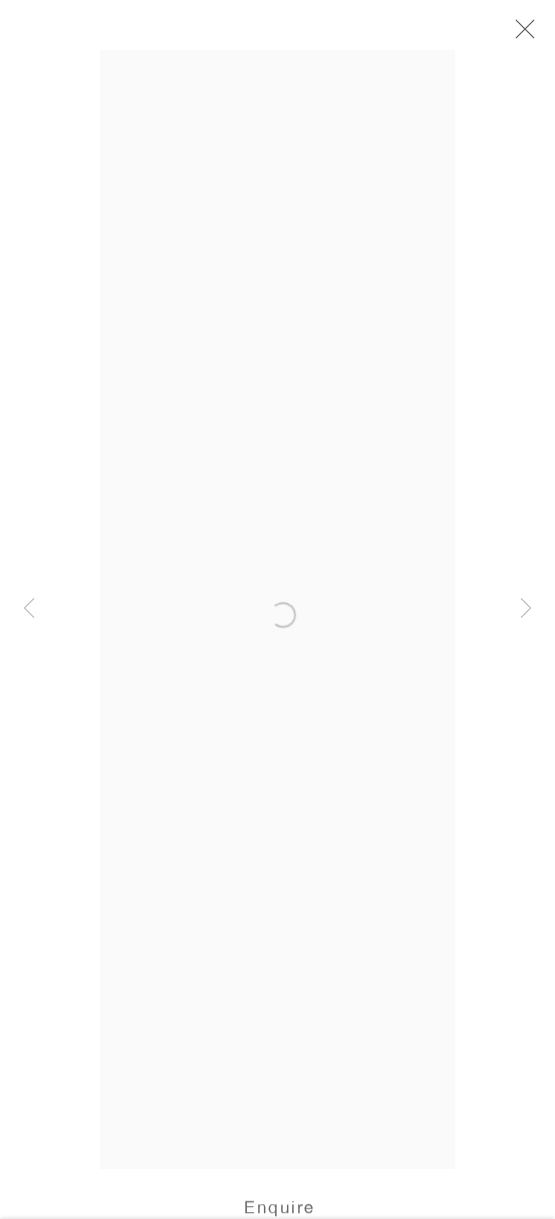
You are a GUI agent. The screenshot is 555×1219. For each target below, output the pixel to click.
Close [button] (524, 35)
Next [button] (526, 609)
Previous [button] (29, 609)
